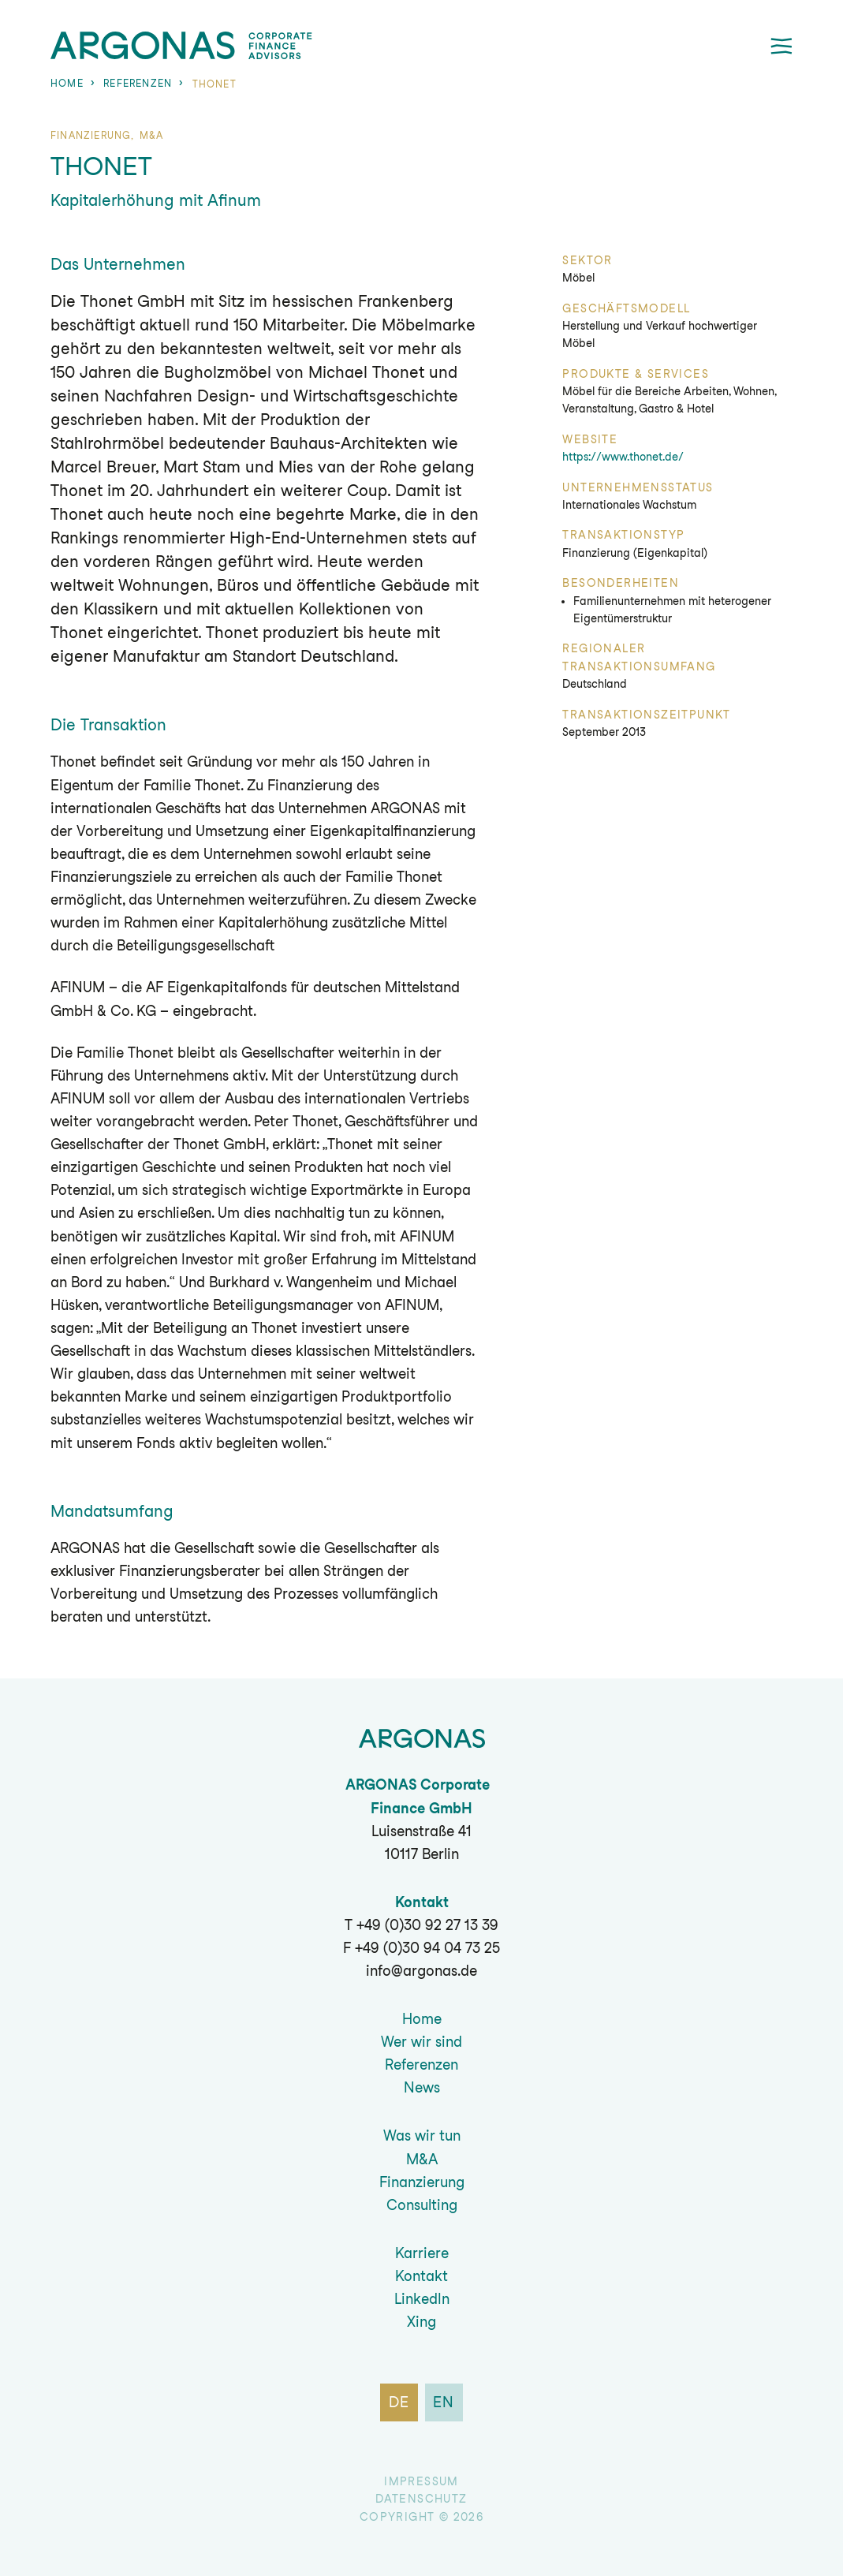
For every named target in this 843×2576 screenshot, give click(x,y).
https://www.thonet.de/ (623, 456)
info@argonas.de (421, 1970)
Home (67, 83)
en (444, 2402)
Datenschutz (421, 2498)
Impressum (421, 2480)
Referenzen (137, 83)
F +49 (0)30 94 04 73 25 (421, 1947)
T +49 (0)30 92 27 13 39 (421, 1925)
